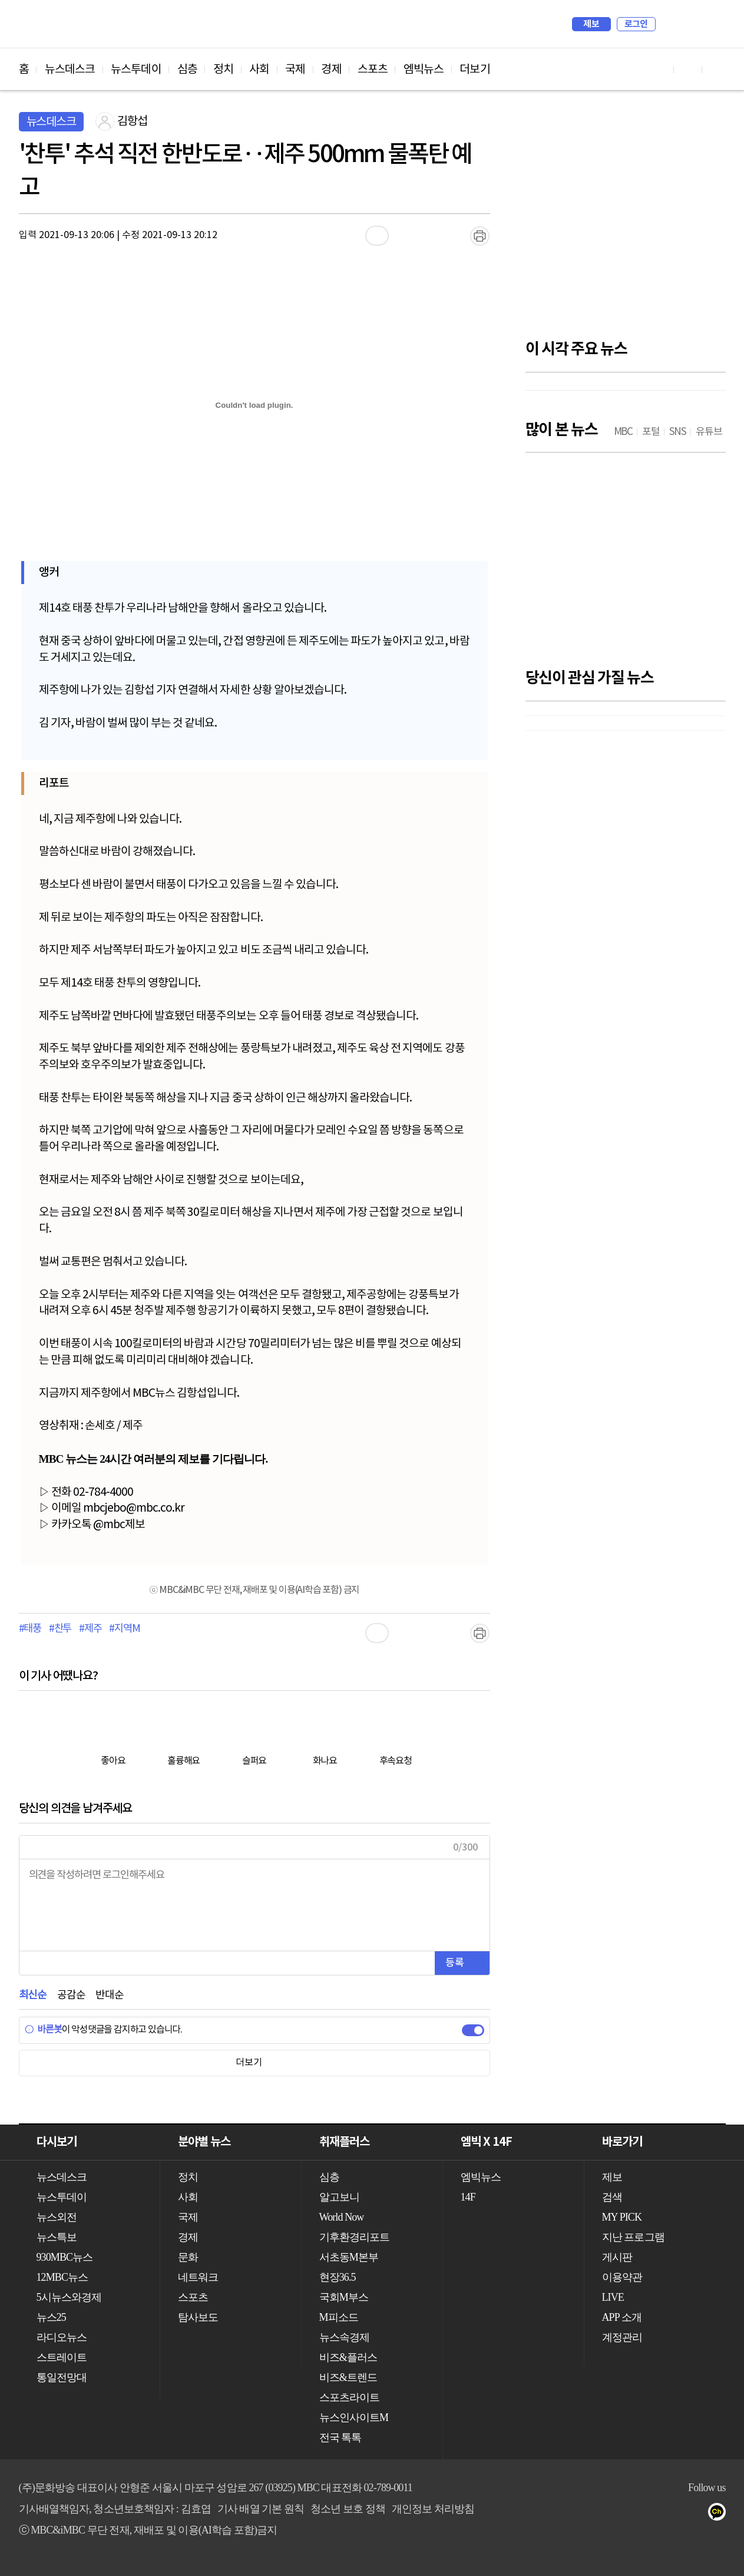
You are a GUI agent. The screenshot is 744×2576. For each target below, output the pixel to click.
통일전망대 (62, 2377)
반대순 (109, 1995)
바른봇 (43, 2029)
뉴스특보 (57, 2237)
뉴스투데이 (136, 69)
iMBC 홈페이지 (713, 24)
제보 (591, 24)
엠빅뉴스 (424, 69)
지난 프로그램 (633, 2237)
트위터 (649, 2514)
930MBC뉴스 (65, 2257)
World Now (341, 2217)
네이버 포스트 (697, 2514)
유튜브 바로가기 (660, 69)
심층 (187, 69)
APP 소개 (622, 2317)
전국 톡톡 (340, 2437)
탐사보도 (198, 2317)
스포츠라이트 (349, 2397)
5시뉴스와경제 (69, 2297)
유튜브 (602, 2514)
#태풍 (30, 1629)
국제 (295, 69)
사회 (259, 69)
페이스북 (626, 2514)
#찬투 (60, 1629)
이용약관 (622, 2277)
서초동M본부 (349, 2257)
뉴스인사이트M (354, 2417)
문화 (188, 2257)
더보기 (474, 69)
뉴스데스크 (70, 69)
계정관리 (622, 2337)
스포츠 (373, 69)
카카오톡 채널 (720, 2514)
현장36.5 (337, 2277)
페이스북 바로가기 (688, 69)
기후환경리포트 (354, 2237)
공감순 (71, 1995)
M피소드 (338, 2317)
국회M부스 (344, 2297)
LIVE (613, 2297)
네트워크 (198, 2277)
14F (468, 2197)
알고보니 (339, 2197)
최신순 (33, 1995)
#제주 (90, 1629)
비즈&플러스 (348, 2357)
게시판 (617, 2257)
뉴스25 (51, 2317)
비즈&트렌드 (348, 2377)
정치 (223, 69)
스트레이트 (62, 2357)
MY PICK (687, 24)
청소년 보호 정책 (347, 2509)
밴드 (673, 2514)
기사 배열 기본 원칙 (261, 2509)
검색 (670, 24)
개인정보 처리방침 (433, 2509)
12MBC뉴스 (62, 2277)
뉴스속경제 (344, 2337)
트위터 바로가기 (716, 69)
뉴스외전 (57, 2217)
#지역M (124, 1629)
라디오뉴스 (62, 2337)
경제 (331, 69)
